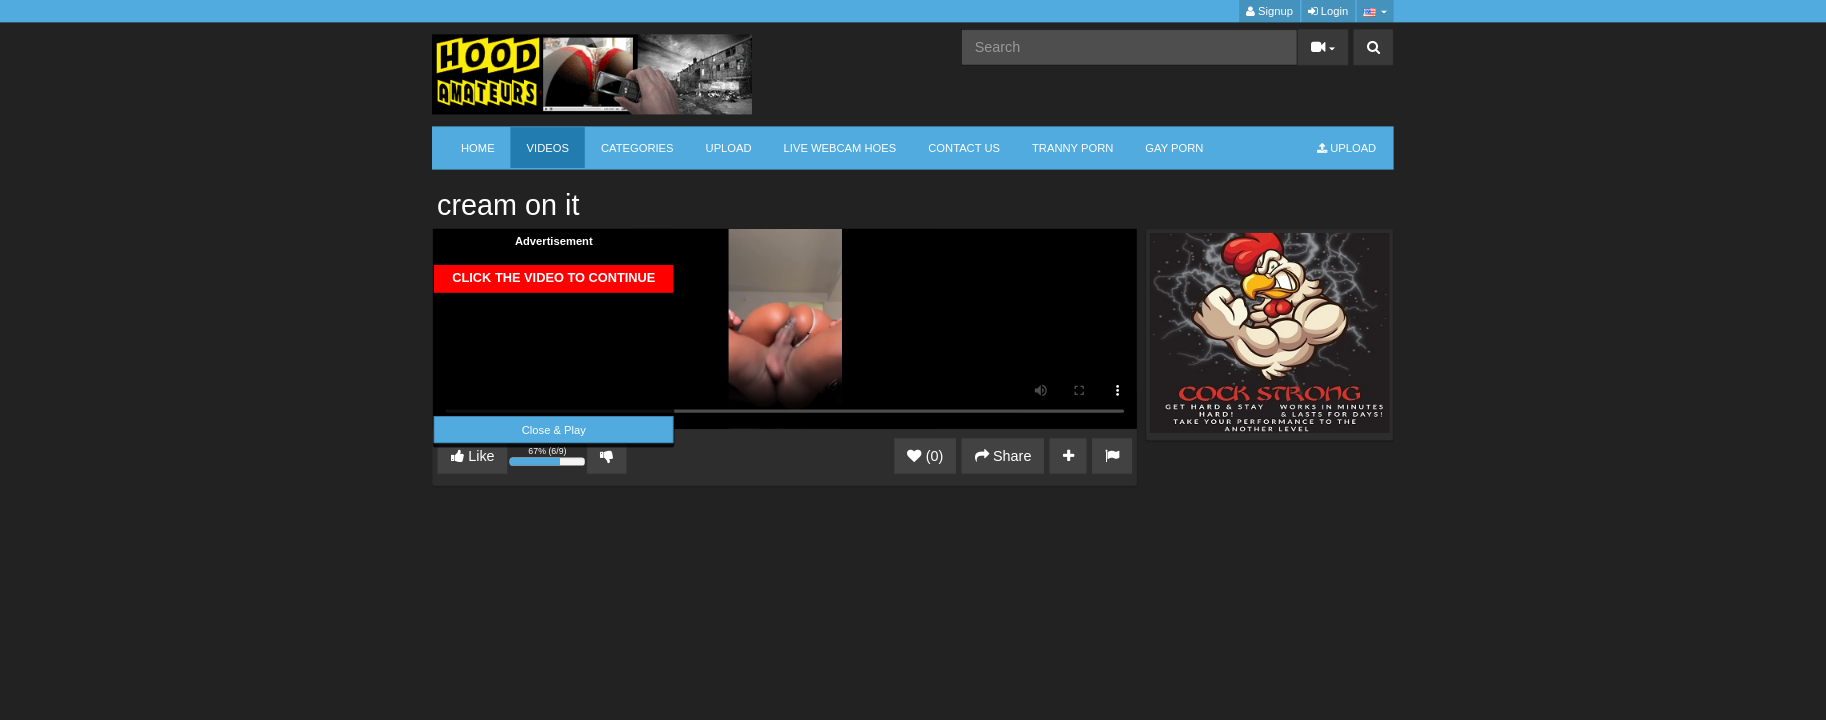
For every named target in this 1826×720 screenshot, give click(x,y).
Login (1328, 11)
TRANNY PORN (1072, 147)
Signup (1269, 11)
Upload (729, 147)
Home (478, 147)
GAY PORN (1174, 147)
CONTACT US (964, 147)
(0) (925, 456)
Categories (637, 147)
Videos (548, 147)
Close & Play (554, 429)
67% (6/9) (549, 459)
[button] (1374, 11)
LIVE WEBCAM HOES (840, 147)
